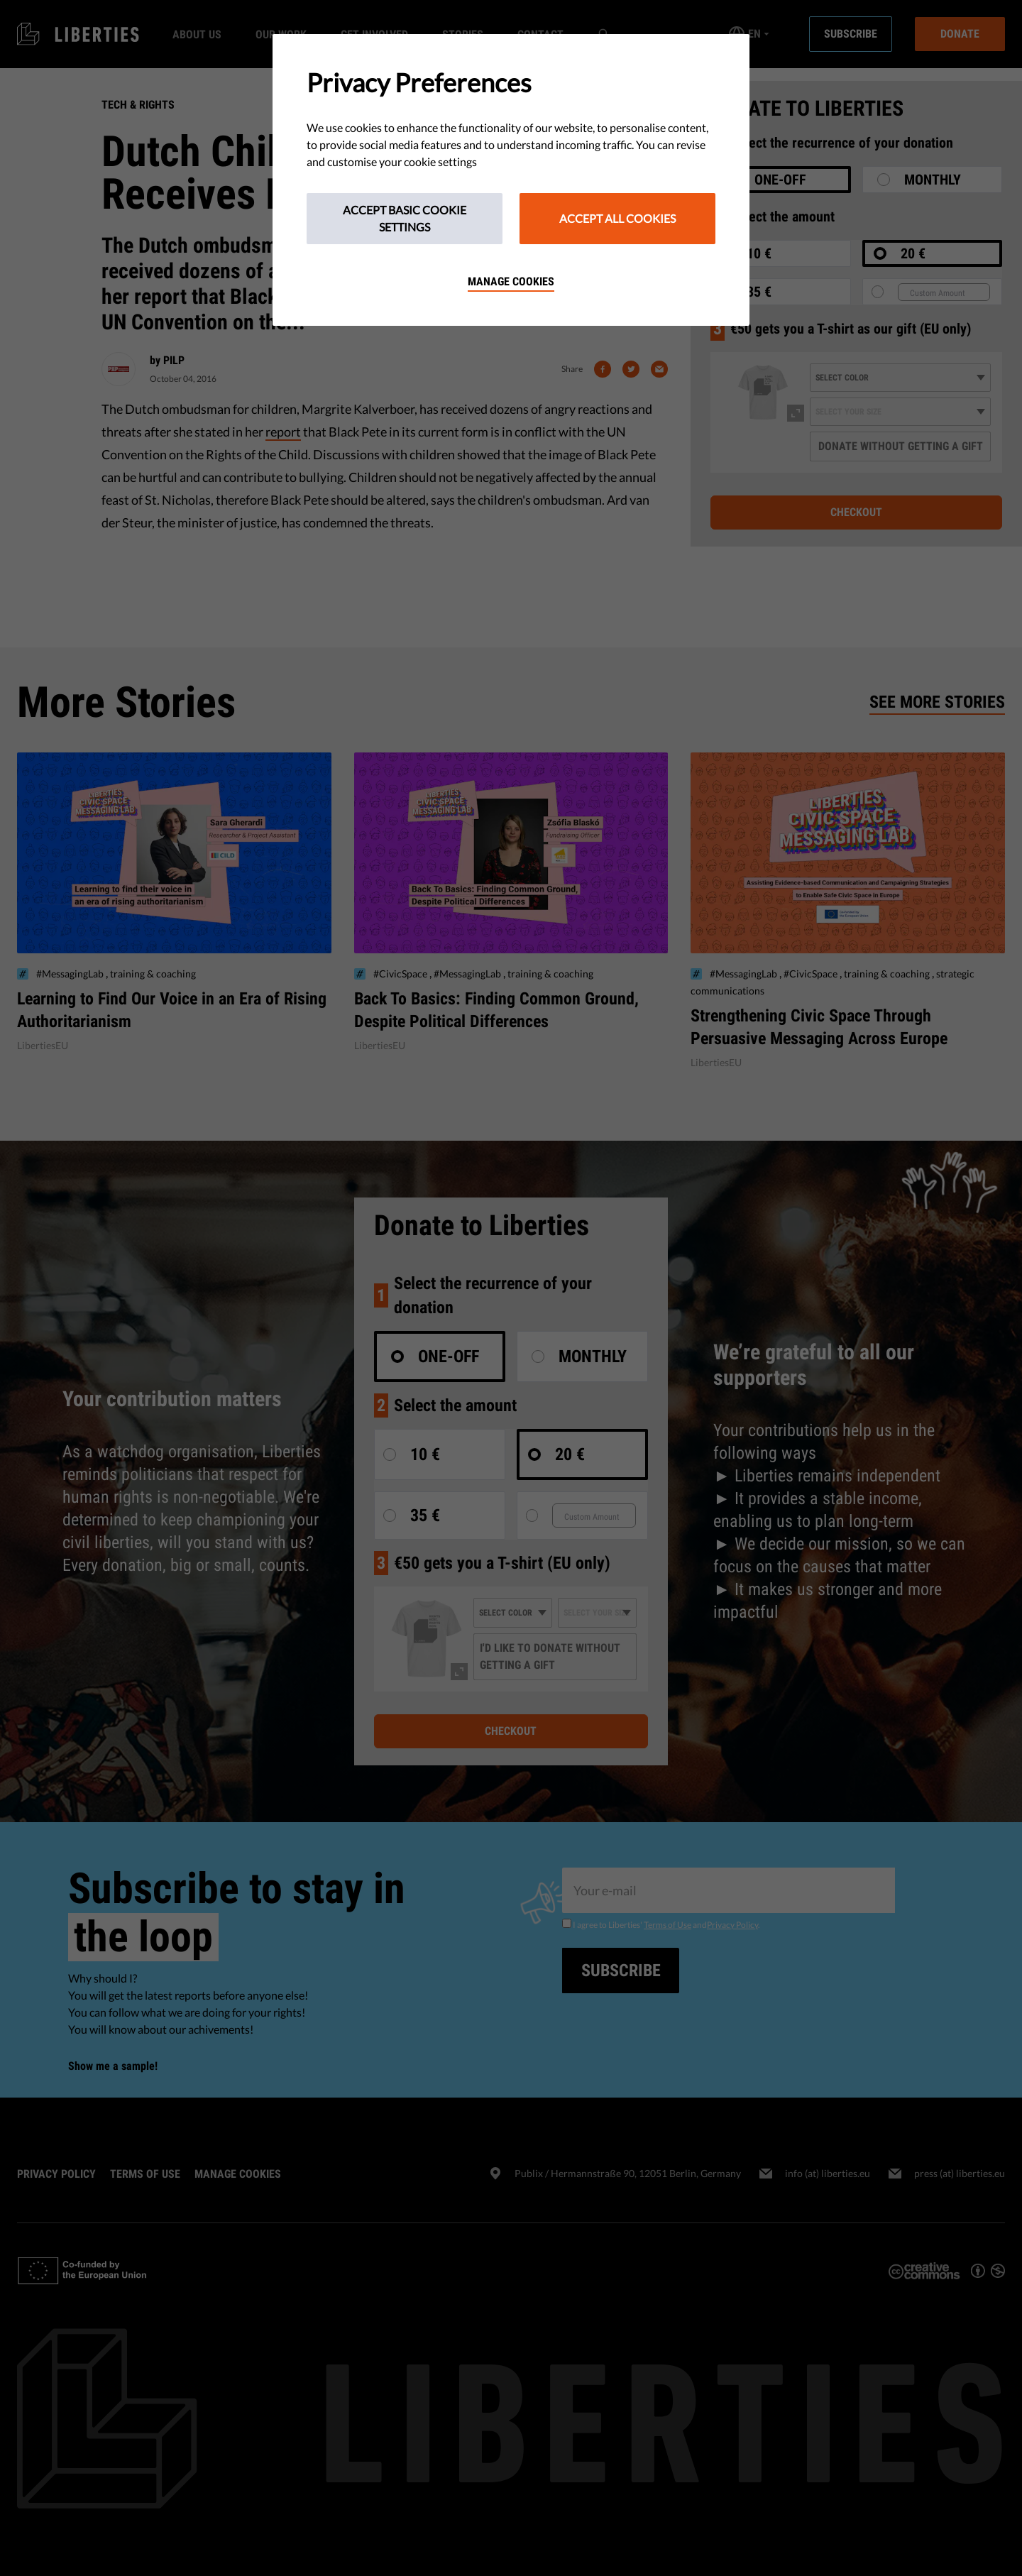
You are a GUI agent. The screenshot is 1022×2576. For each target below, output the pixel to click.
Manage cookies (511, 281)
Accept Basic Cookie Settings (404, 218)
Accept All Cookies (617, 218)
